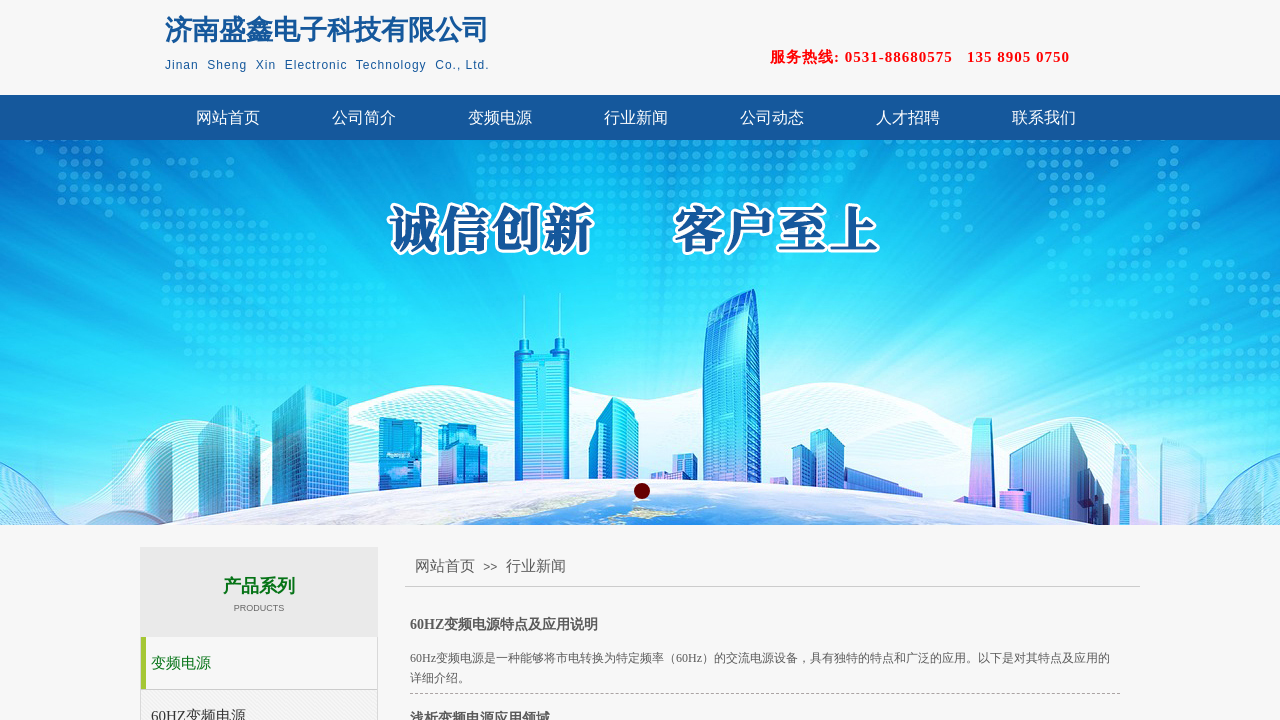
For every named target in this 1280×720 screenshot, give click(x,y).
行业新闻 (636, 117)
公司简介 (364, 117)
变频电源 (500, 117)
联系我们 (1044, 117)
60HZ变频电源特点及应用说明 (504, 624)
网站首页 (228, 117)
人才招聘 (908, 117)
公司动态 (772, 117)
